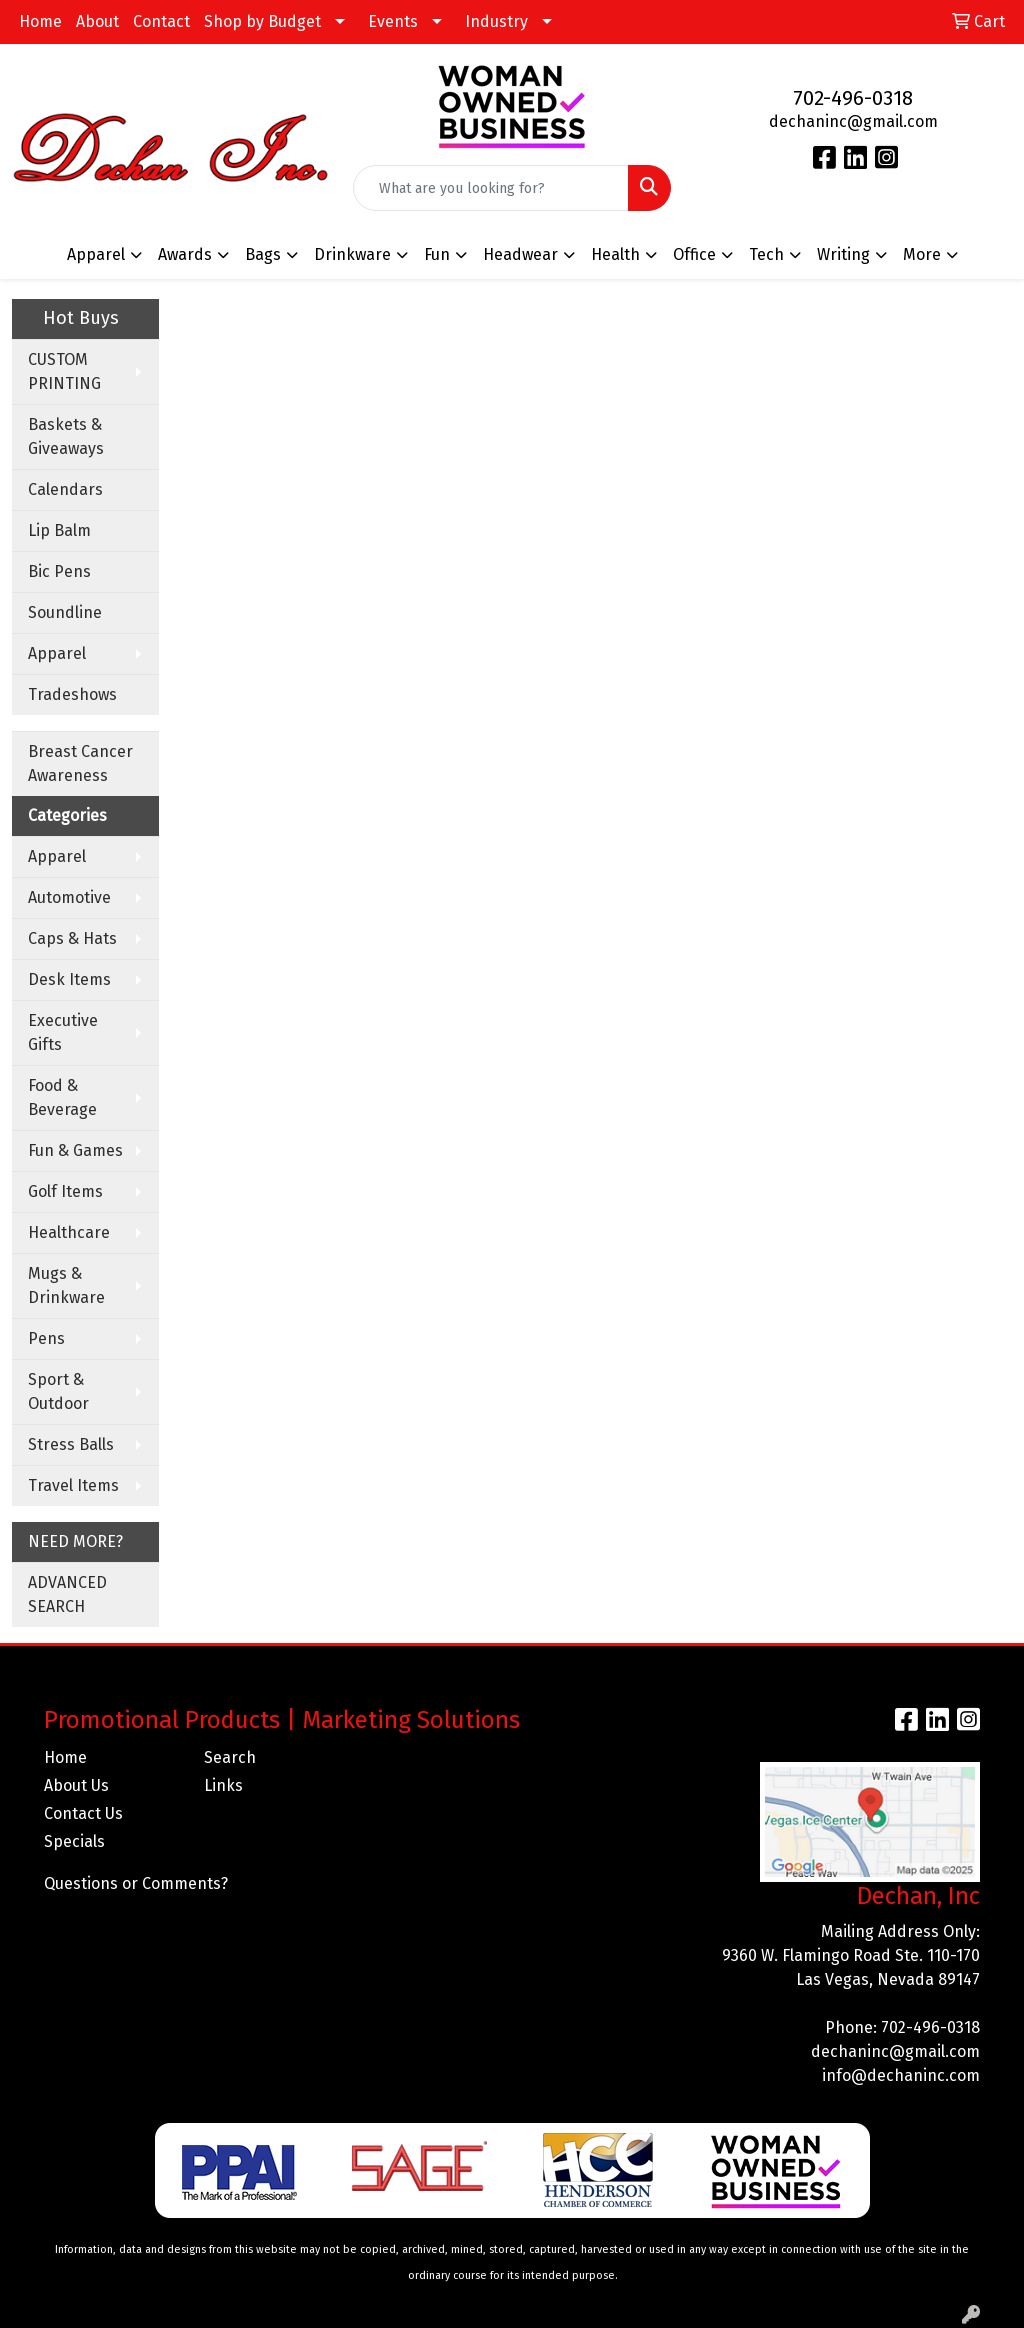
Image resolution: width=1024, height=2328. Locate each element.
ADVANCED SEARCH (67, 1594)
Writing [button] (843, 254)
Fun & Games (75, 1150)
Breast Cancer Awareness (80, 763)
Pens (46, 1338)
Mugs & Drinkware (66, 1285)
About (97, 21)
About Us (76, 1785)
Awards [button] (185, 254)
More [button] (922, 254)
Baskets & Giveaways (66, 436)
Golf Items (65, 1191)
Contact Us (83, 1813)
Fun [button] (437, 254)
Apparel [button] (96, 254)
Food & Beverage (62, 1097)
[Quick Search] (490, 188)
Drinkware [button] (352, 254)
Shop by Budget (262, 21)
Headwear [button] (520, 254)
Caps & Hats (72, 938)
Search (230, 1757)
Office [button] (694, 254)
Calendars (65, 489)
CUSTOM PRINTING (64, 371)
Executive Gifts (63, 1032)
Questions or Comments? (136, 1883)
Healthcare (69, 1232)
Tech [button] (766, 254)
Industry (496, 21)
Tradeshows (72, 694)
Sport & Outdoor (58, 1391)
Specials (74, 1841)
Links (223, 1785)
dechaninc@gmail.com (853, 121)
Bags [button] (263, 254)
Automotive (69, 897)
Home (40, 21)
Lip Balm (59, 530)
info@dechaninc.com (901, 2075)
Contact (161, 21)
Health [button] (615, 254)
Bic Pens (59, 571)
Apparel (57, 653)
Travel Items (73, 1485)
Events (393, 21)
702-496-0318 (853, 98)
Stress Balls (71, 1444)
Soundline (65, 612)
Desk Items (69, 979)
